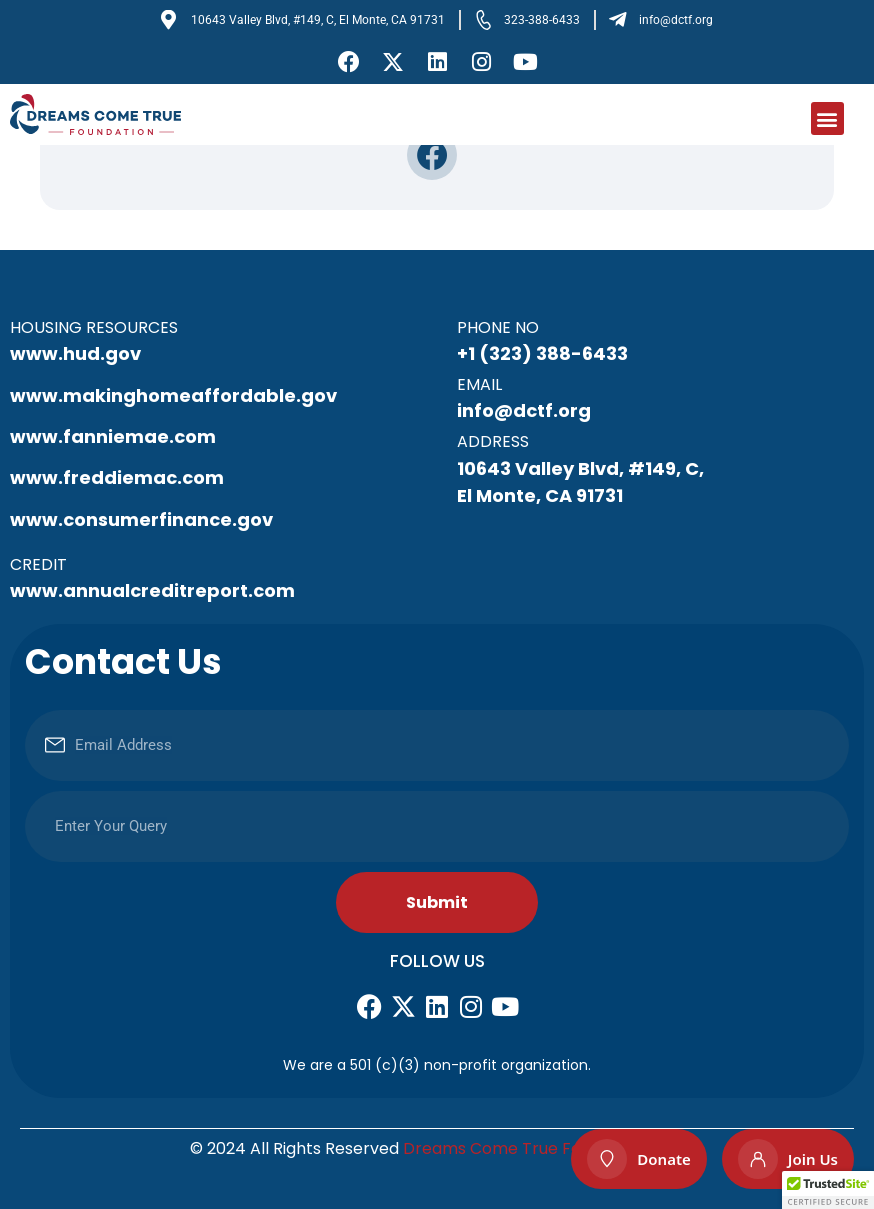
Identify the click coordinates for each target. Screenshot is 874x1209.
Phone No (498, 327)
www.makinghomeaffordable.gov (173, 395)
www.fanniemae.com (113, 436)
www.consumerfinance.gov (141, 519)
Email (479, 384)
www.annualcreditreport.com (152, 590)
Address (493, 441)
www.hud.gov (75, 353)
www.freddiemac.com (117, 477)
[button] (827, 118)
